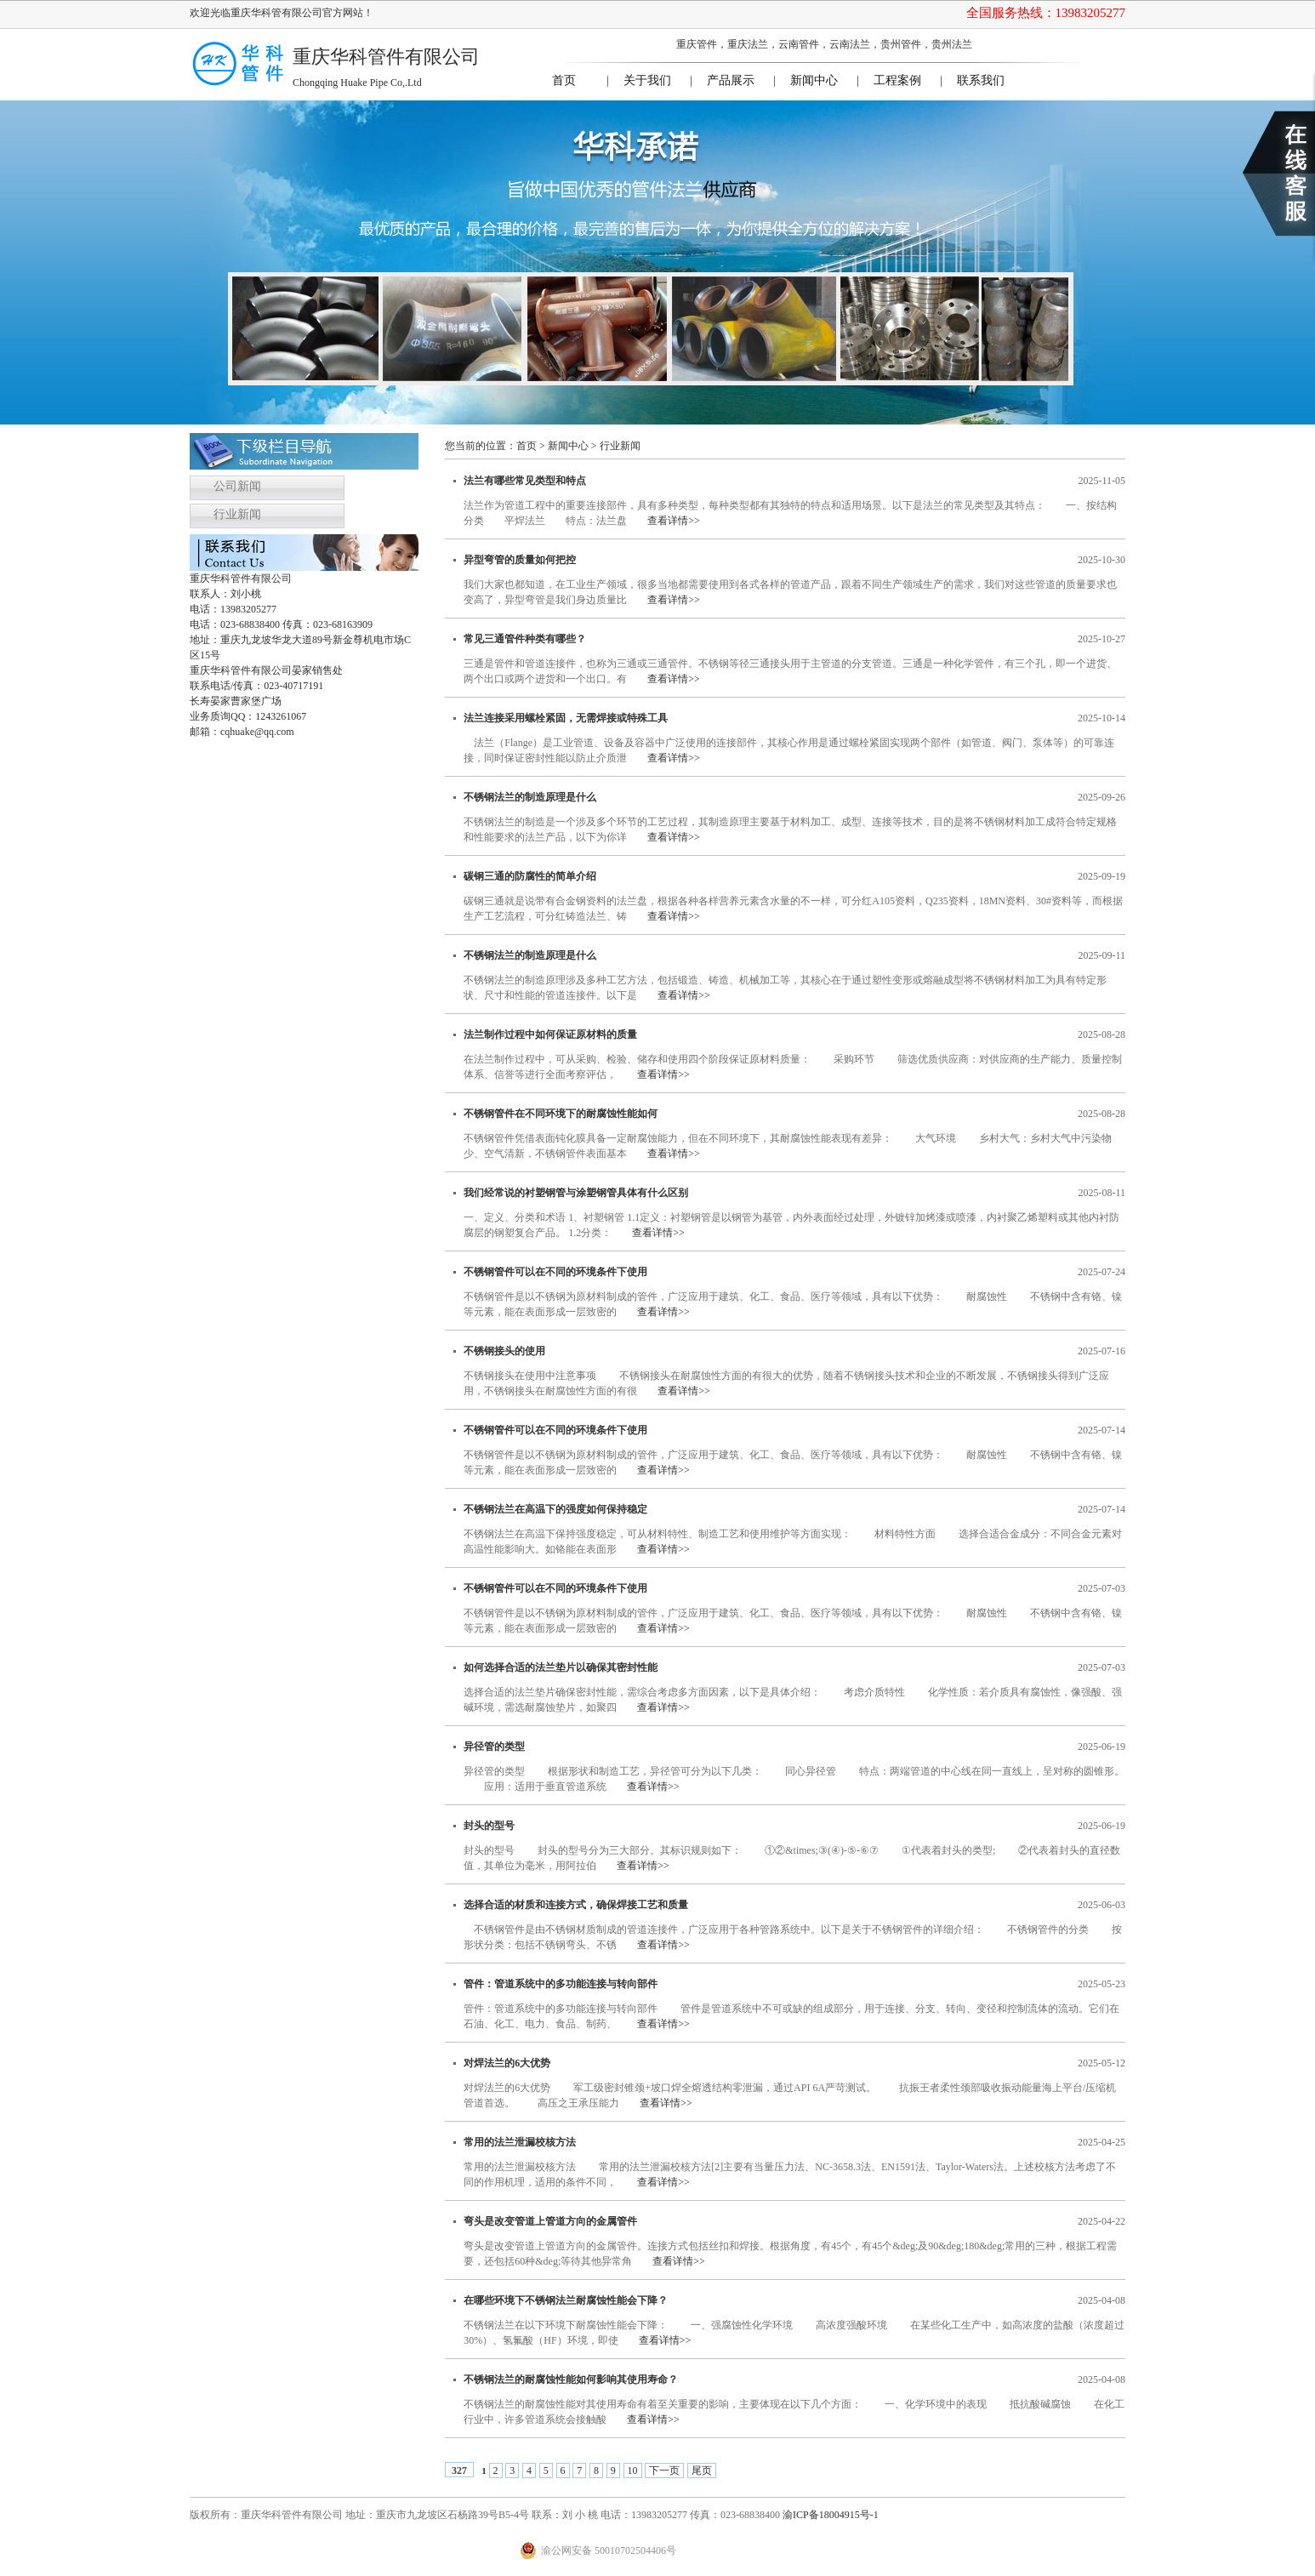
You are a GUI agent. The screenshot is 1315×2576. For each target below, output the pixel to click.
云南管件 (798, 44)
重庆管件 (696, 44)
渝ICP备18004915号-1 (831, 2515)
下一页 (664, 2470)
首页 (564, 80)
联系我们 (981, 80)
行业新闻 (237, 514)
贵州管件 (900, 44)
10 (633, 2470)
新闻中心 (814, 80)
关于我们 (647, 80)
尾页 (702, 2470)
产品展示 (730, 80)
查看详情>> (673, 521)
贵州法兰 (951, 44)
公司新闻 (237, 486)
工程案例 (897, 80)
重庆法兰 (747, 44)
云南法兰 (849, 44)
